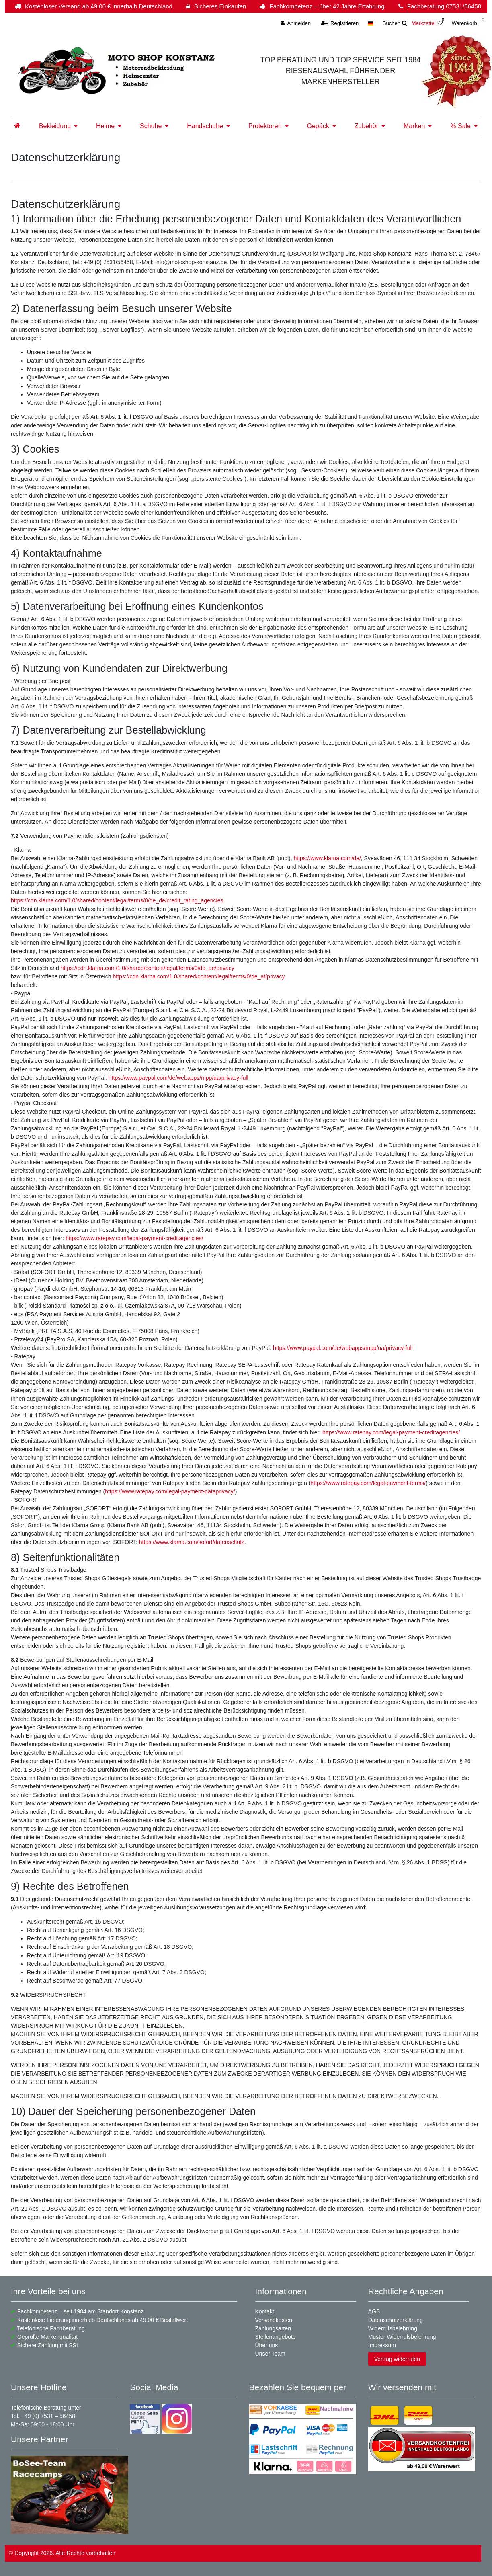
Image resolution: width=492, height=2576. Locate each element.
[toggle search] (395, 23)
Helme (105, 126)
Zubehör (367, 126)
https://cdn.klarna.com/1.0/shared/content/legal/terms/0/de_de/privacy (147, 968)
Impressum (382, 2345)
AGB (374, 2311)
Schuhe (151, 126)
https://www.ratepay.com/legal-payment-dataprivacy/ (170, 1491)
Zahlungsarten (273, 2328)
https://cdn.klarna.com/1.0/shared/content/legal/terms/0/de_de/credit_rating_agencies (117, 900)
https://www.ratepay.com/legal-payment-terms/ (368, 1483)
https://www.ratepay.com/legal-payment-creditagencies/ (134, 1238)
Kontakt (264, 2311)
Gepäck (318, 126)
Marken (414, 126)
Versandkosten (274, 2320)
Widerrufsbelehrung (392, 2328)
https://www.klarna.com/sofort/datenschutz (191, 1542)
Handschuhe (205, 126)
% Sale (460, 126)
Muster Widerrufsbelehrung (402, 2337)
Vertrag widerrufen (397, 2359)
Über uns (266, 2345)
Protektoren (265, 126)
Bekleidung (55, 126)
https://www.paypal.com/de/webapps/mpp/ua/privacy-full (178, 1078)
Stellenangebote (275, 2337)
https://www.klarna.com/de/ (327, 858)
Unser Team (270, 2353)
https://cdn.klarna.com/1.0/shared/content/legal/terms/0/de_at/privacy (199, 976)
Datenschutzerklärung (395, 2320)
